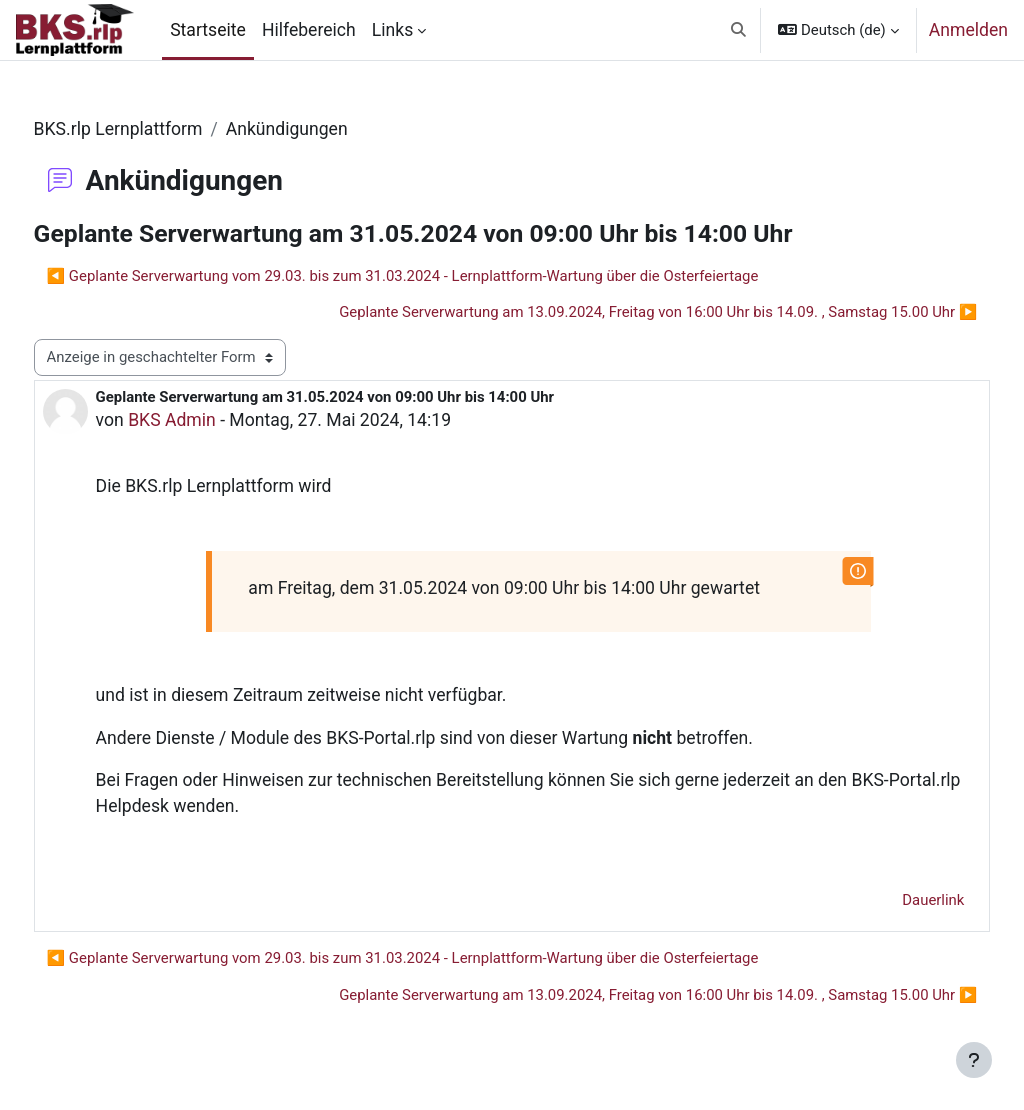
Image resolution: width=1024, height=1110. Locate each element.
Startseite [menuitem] (208, 30)
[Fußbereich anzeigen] (974, 1060)
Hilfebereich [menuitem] (309, 30)
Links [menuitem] (392, 30)
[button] (738, 30)
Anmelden (968, 30)
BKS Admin (210, 420)
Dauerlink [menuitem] (896, 900)
